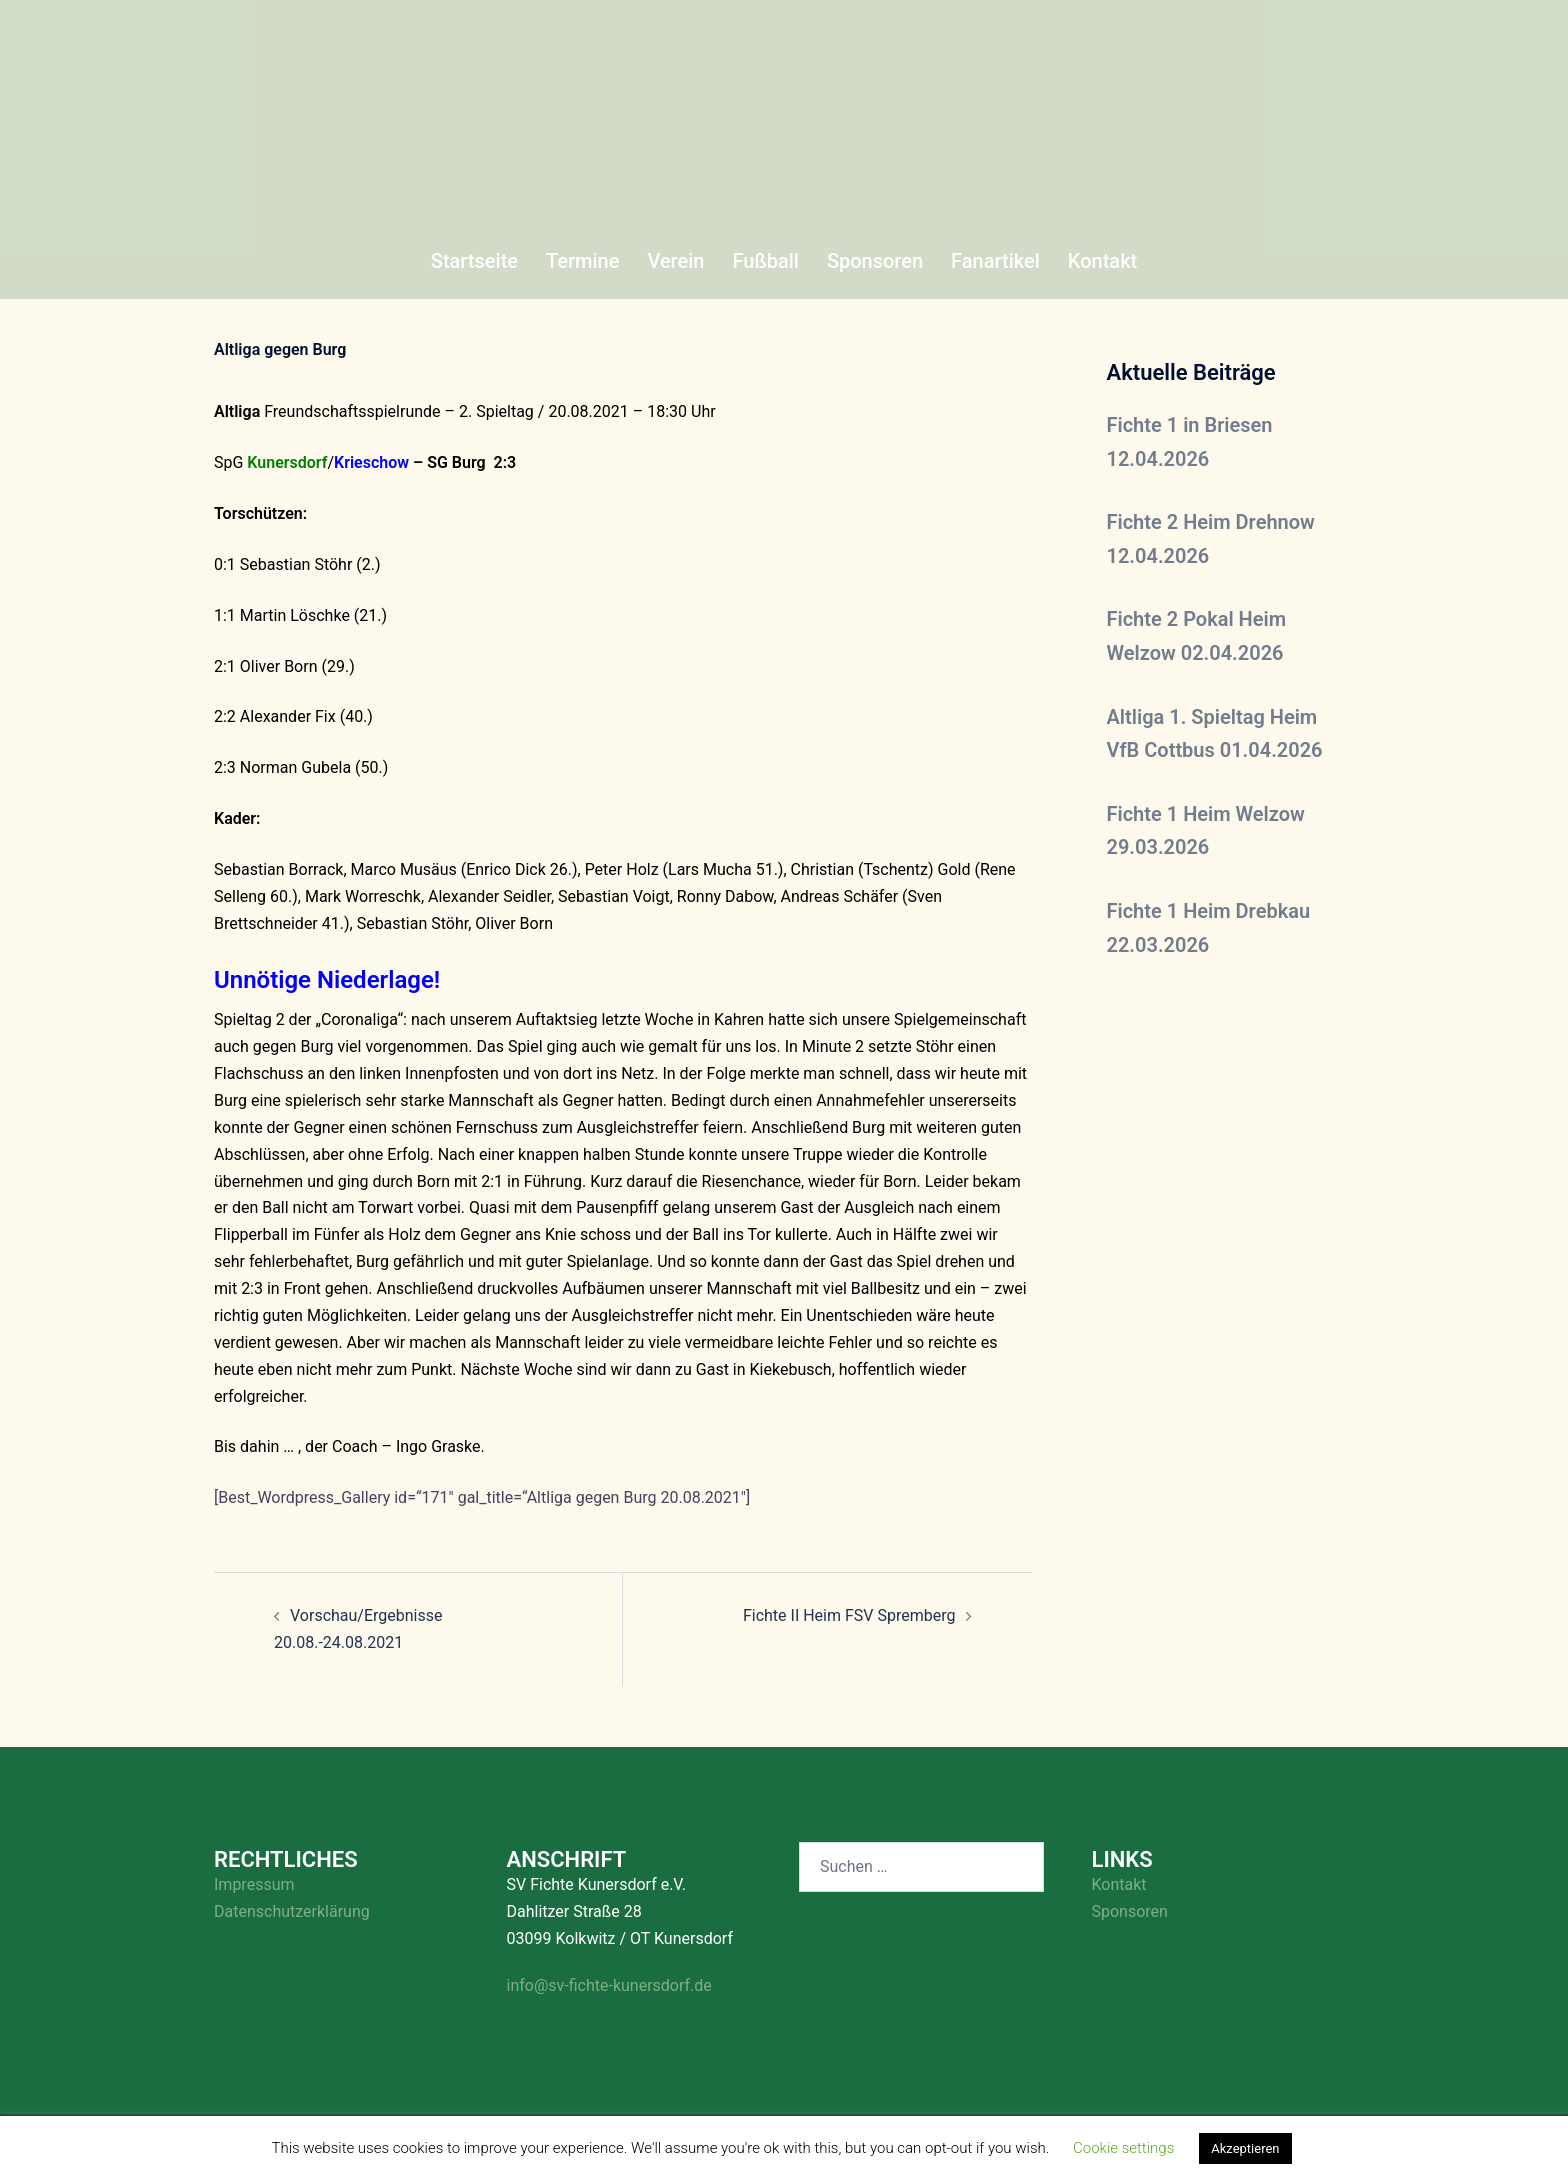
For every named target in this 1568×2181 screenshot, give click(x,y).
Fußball (765, 261)
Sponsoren (875, 261)
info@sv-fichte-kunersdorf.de (609, 1985)
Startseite (474, 261)
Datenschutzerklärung (292, 1911)
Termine (582, 261)
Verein (675, 261)
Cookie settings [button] (1123, 2148)
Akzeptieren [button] (1245, 2148)
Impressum (254, 1884)
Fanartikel (995, 261)
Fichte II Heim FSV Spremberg (849, 1615)
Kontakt (1102, 261)
